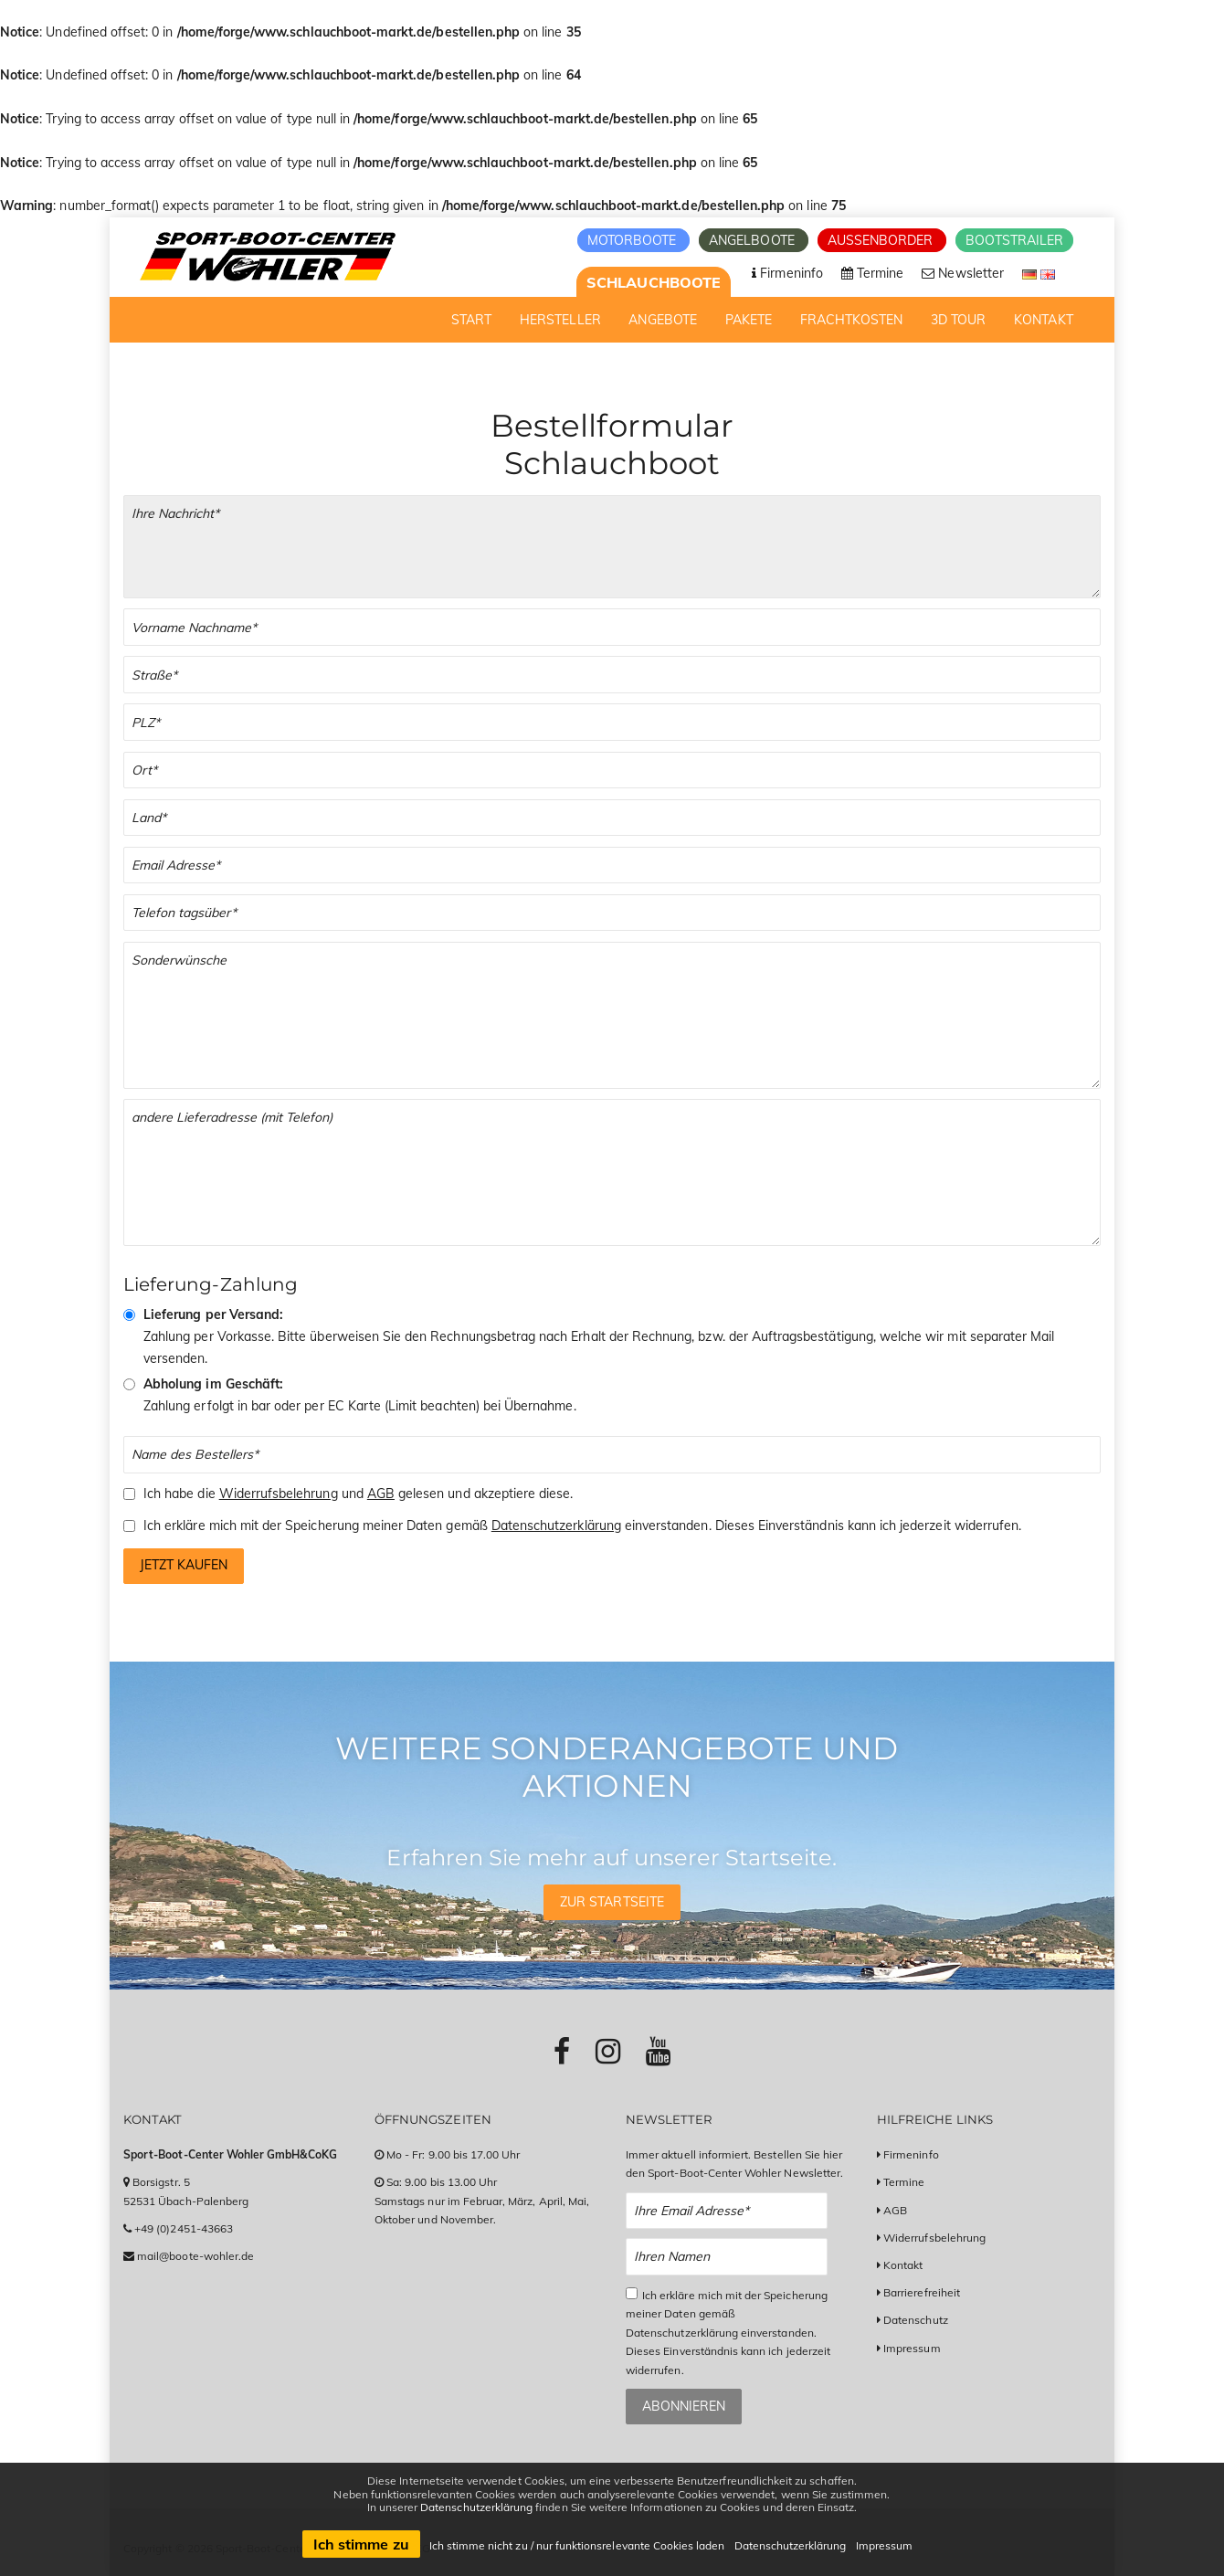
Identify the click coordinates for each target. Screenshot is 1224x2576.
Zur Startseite (612, 1902)
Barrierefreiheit (921, 2292)
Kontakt (903, 2265)
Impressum (911, 2348)
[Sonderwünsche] (612, 1015)
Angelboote (753, 240)
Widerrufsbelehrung (278, 1493)
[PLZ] (612, 722)
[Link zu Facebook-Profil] (562, 2050)
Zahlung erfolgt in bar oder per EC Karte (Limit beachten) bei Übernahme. (359, 1395)
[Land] (612, 818)
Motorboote (634, 240)
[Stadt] (612, 770)
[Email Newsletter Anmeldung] (727, 2211)
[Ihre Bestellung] (612, 546)
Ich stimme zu (361, 2544)
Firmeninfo (911, 2154)
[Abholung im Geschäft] (129, 1384)
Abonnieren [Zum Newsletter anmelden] (683, 2406)
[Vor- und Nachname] (612, 627)
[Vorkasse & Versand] (129, 1315)
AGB (381, 1493)
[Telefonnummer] (612, 913)
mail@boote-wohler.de (195, 2256)
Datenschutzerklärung (556, 1525)
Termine (903, 2182)
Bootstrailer (1014, 240)
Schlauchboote (653, 282)
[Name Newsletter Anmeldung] (727, 2256)
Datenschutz (915, 2320)
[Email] (612, 865)
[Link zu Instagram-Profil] (608, 2050)
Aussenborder (882, 240)
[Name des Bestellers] (612, 1454)
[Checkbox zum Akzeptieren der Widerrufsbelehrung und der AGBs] (129, 1494)
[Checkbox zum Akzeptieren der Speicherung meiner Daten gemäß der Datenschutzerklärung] (129, 1526)
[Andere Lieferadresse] (612, 1172)
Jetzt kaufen (183, 1565)
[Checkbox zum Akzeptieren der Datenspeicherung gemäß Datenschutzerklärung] (632, 2293)
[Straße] (612, 674)
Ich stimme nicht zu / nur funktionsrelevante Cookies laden (577, 2545)
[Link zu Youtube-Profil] (658, 2050)
